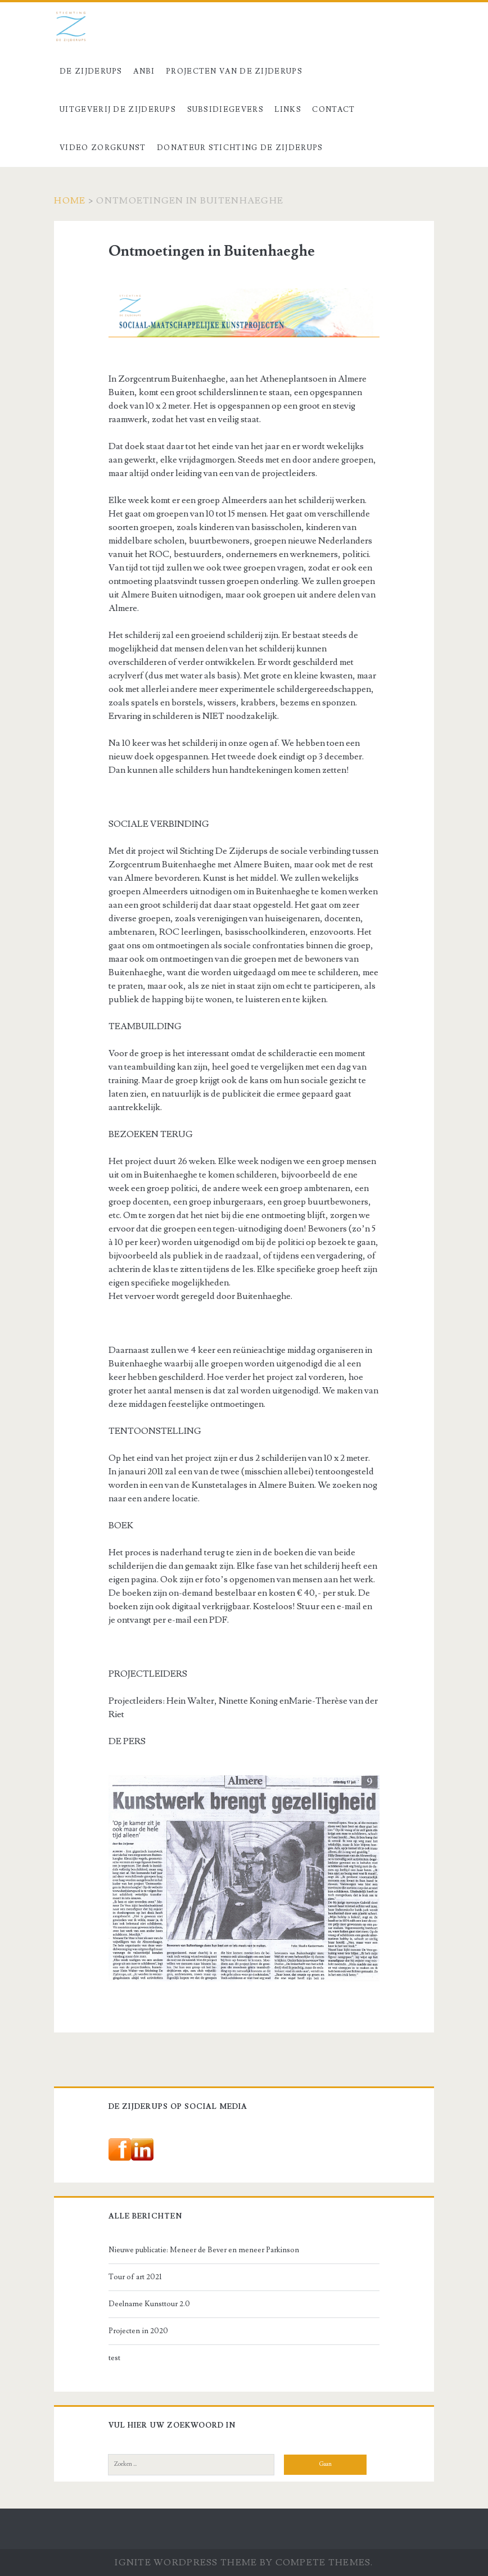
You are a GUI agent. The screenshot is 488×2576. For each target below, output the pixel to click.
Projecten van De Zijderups (234, 71)
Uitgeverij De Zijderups (118, 109)
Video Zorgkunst (103, 147)
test (114, 2357)
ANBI (144, 71)
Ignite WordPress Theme (186, 2562)
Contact (333, 109)
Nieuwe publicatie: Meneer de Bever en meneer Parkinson (204, 2249)
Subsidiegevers (225, 109)
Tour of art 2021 (135, 2276)
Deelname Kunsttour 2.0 (149, 2303)
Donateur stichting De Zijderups (240, 147)
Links (287, 109)
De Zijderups (91, 71)
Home (69, 200)
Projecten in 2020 (138, 2330)
